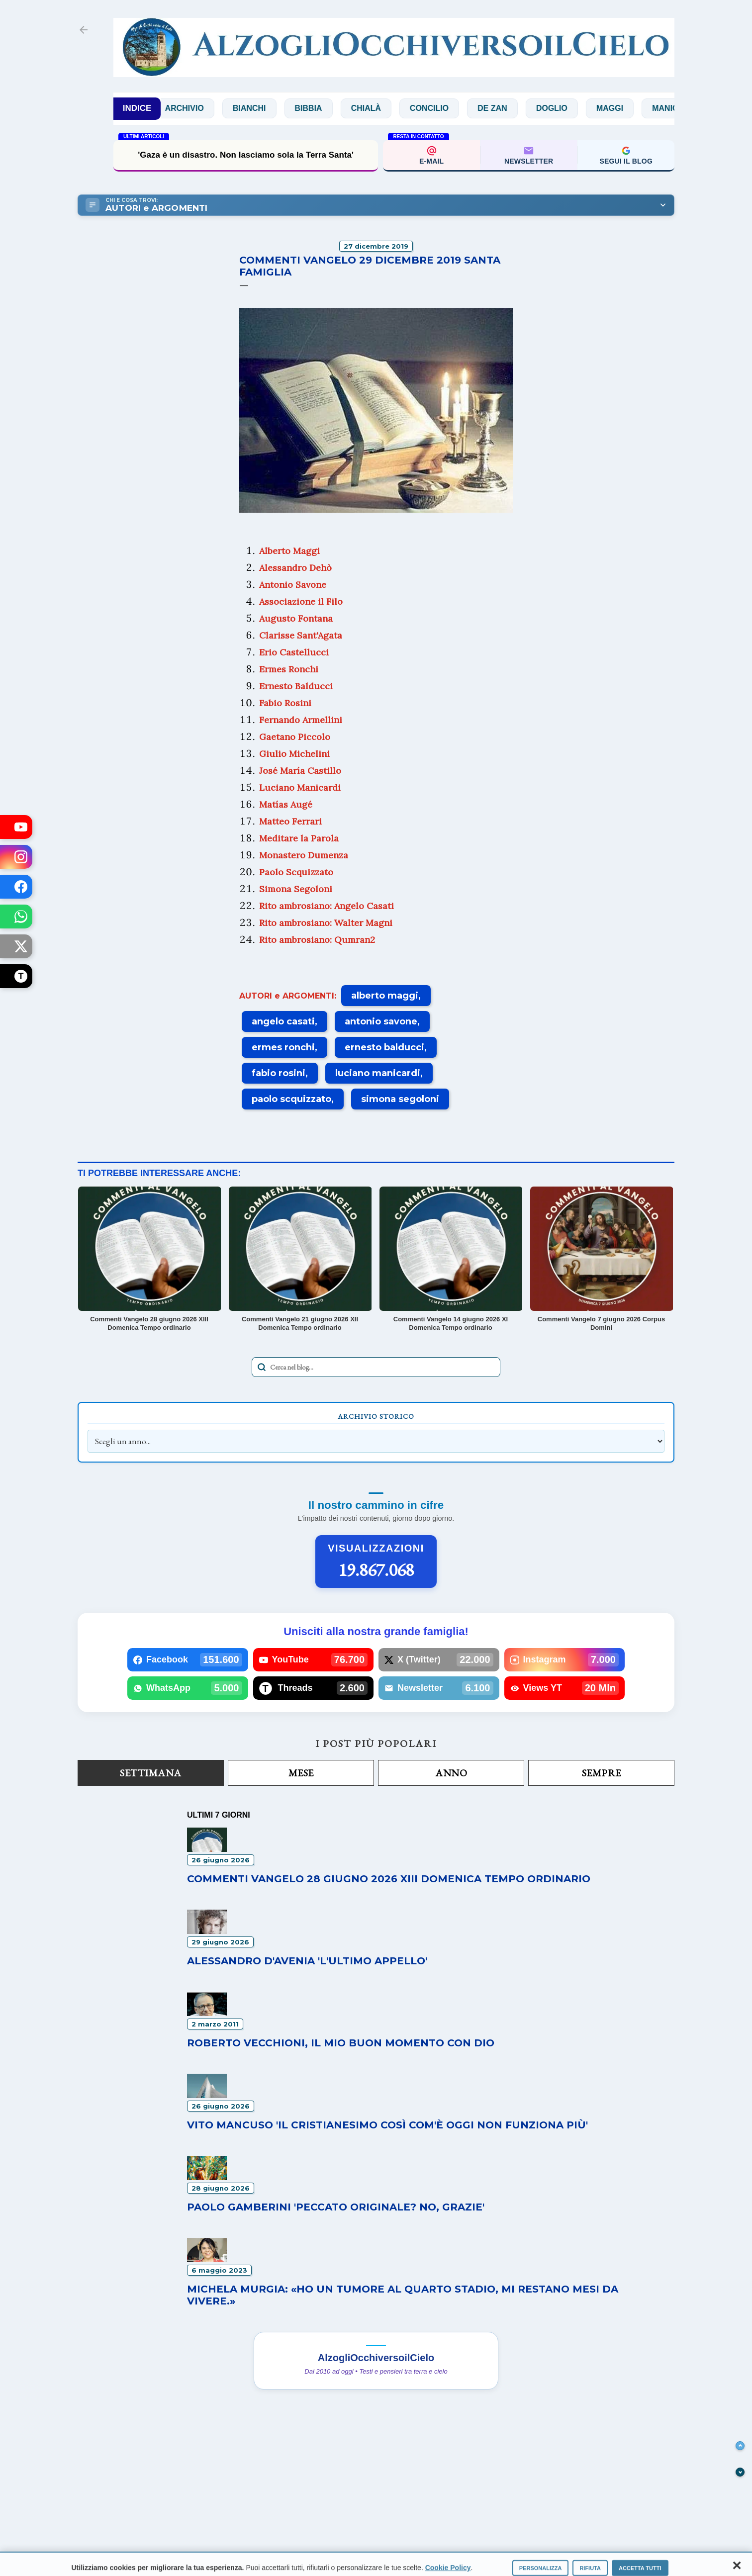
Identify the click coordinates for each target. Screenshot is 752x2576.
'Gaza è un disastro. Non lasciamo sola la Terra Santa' (246, 155)
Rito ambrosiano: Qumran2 (317, 939)
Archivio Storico (376, 1416)
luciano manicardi (377, 1073)
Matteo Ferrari (290, 821)
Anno (451, 1772)
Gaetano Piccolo (294, 736)
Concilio (444, 108)
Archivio (199, 108)
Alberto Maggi (289, 550)
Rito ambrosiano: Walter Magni (325, 922)
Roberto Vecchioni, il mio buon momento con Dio (340, 2043)
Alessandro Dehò (295, 567)
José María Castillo (300, 770)
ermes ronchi (283, 1047)
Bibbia (323, 108)
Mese (301, 1772)
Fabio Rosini (285, 703)
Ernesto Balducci (296, 686)
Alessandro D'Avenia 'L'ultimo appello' (307, 1961)
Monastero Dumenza (303, 855)
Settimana (151, 1772)
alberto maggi (384, 995)
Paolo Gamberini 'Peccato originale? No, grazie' (335, 2207)
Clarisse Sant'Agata (300, 635)
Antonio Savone (292, 584)
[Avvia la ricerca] (261, 1367)
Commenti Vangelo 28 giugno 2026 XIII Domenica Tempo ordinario (388, 1879)
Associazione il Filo (301, 601)
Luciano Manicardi (300, 787)
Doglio (566, 108)
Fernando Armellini (300, 720)
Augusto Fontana (296, 618)
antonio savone (381, 1021)
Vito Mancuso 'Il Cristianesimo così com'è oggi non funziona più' (387, 2125)
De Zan (507, 108)
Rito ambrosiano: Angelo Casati (326, 906)
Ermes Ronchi (288, 669)
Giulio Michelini (294, 753)
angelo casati (283, 1021)
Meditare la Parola (299, 838)
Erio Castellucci (294, 652)
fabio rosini (278, 1073)
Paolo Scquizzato (296, 872)
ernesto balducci (384, 1047)
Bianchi (264, 108)
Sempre (601, 1772)
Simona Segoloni (295, 889)
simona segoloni (400, 1099)
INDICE (137, 108)
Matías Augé (285, 804)
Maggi (624, 108)
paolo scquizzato (291, 1099)
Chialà (380, 108)
